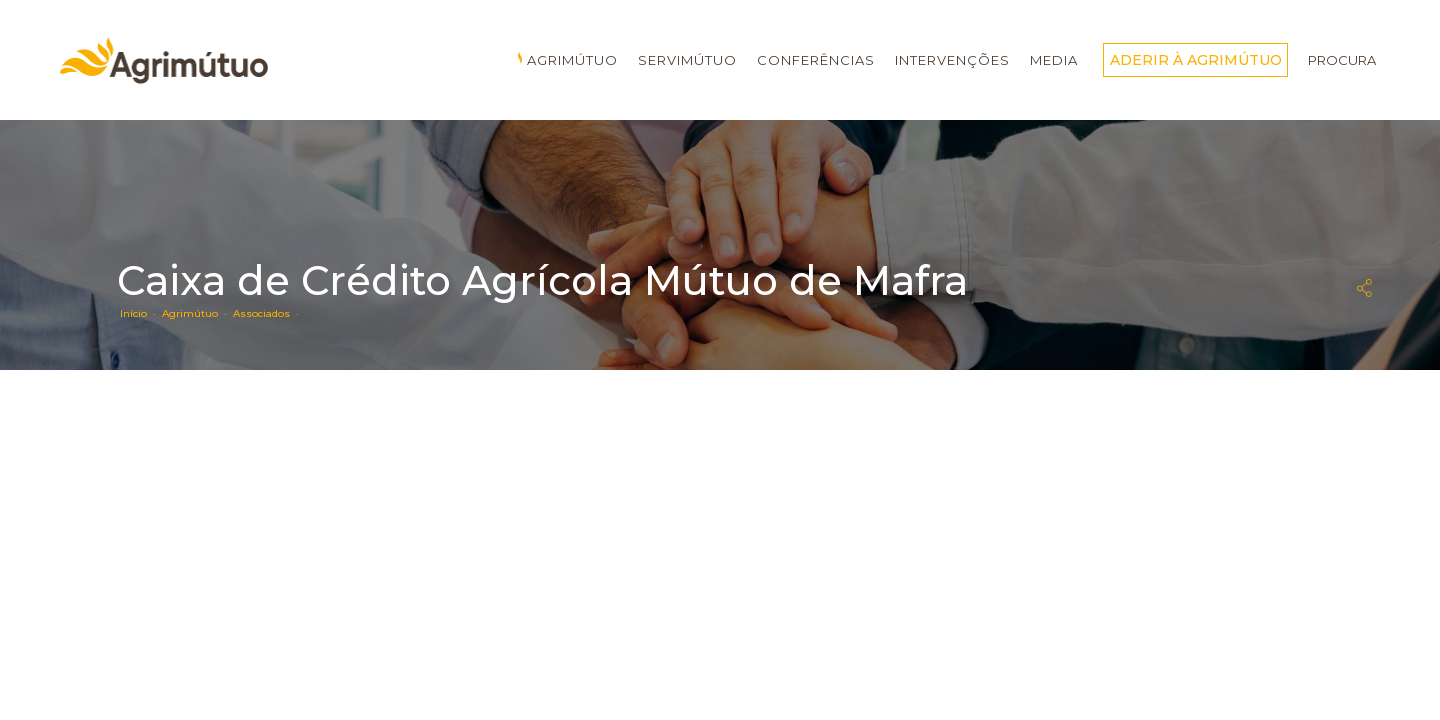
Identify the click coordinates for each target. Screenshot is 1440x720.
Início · (141, 313)
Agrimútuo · (197, 313)
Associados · (269, 313)
